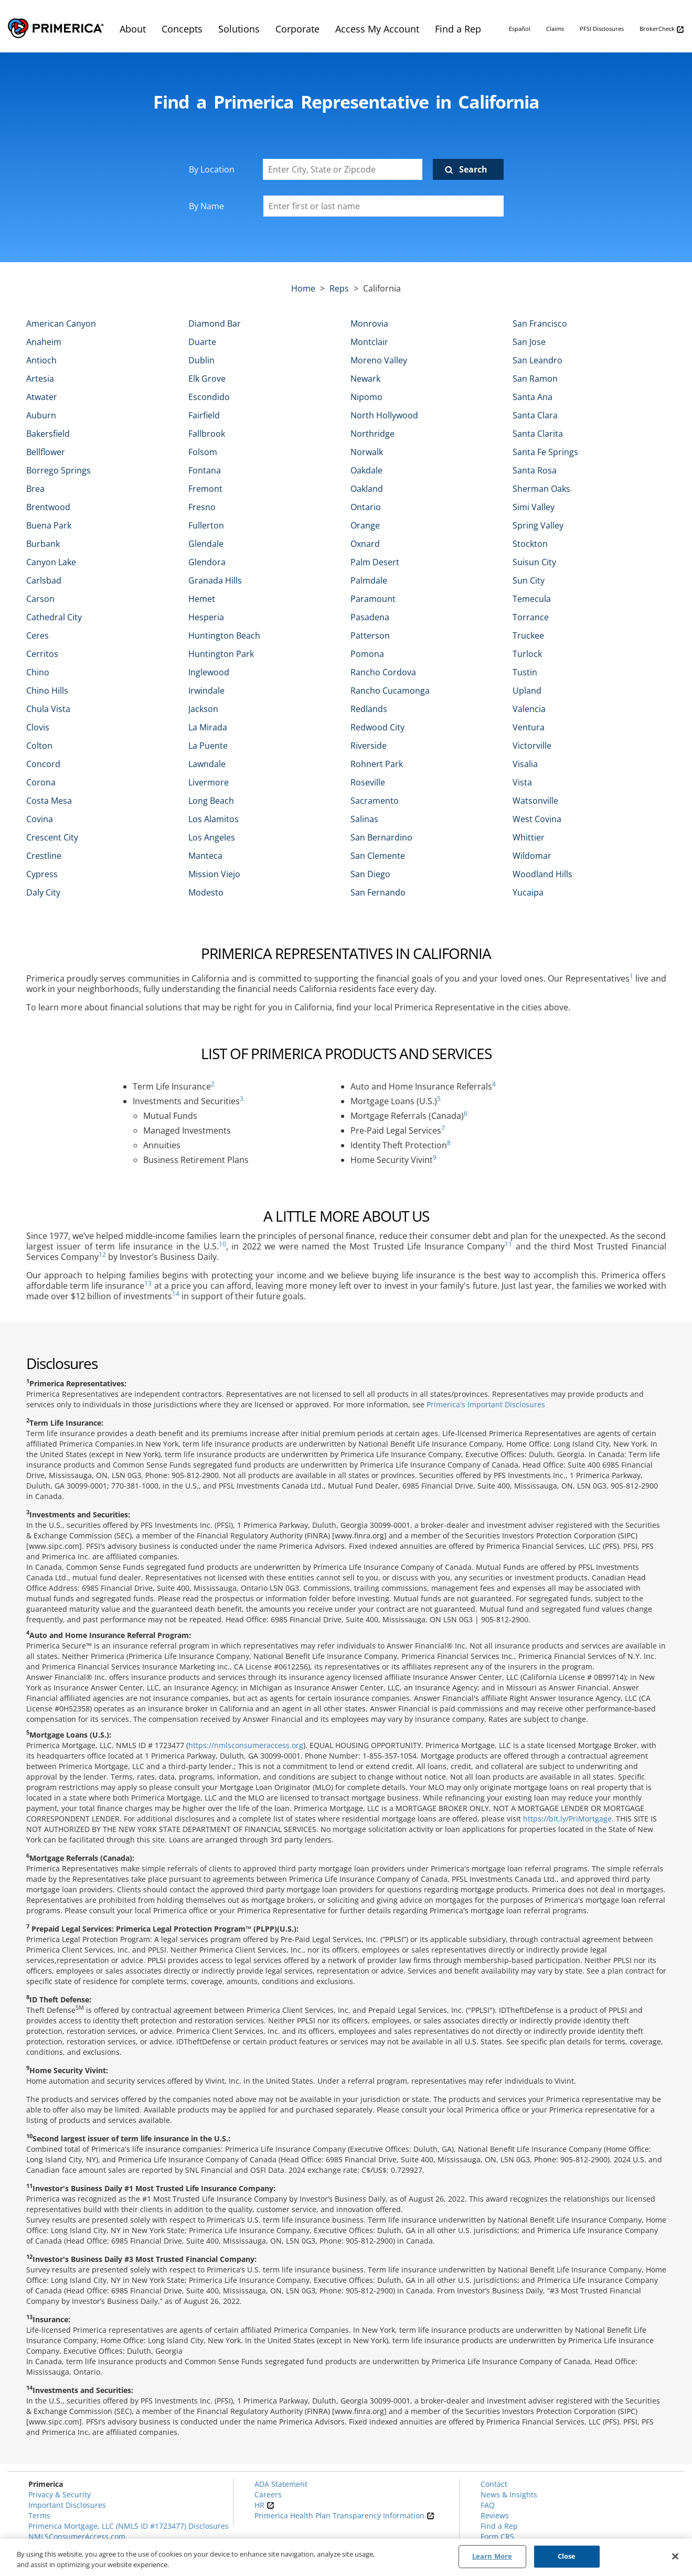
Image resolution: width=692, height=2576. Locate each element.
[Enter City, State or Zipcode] (342, 169)
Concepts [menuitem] (182, 29)
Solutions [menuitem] (239, 29)
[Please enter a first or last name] (383, 206)
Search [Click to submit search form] (473, 169)
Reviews (495, 2515)
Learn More (492, 2556)
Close (567, 2556)
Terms (39, 2515)
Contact (494, 2484)
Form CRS (497, 2536)
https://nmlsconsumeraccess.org (245, 1745)
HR (264, 2505)
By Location (212, 169)
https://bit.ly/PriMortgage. (568, 1819)
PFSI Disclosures (602, 29)
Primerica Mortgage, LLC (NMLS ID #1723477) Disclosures (128, 2526)
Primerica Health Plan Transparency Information (344, 2515)
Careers (268, 2494)
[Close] (675, 2556)
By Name (206, 206)
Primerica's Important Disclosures (486, 1404)
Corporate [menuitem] (297, 29)
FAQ (488, 2505)
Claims (555, 29)
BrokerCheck (662, 29)
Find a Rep (499, 2526)
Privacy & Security (59, 2494)
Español (519, 29)
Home (303, 288)
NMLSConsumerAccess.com (76, 2536)
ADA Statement (280, 2484)
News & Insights (509, 2494)
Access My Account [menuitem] (377, 29)
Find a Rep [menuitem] (458, 29)
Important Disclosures (67, 2505)
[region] (346, 2557)
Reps (339, 288)
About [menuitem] (133, 29)
